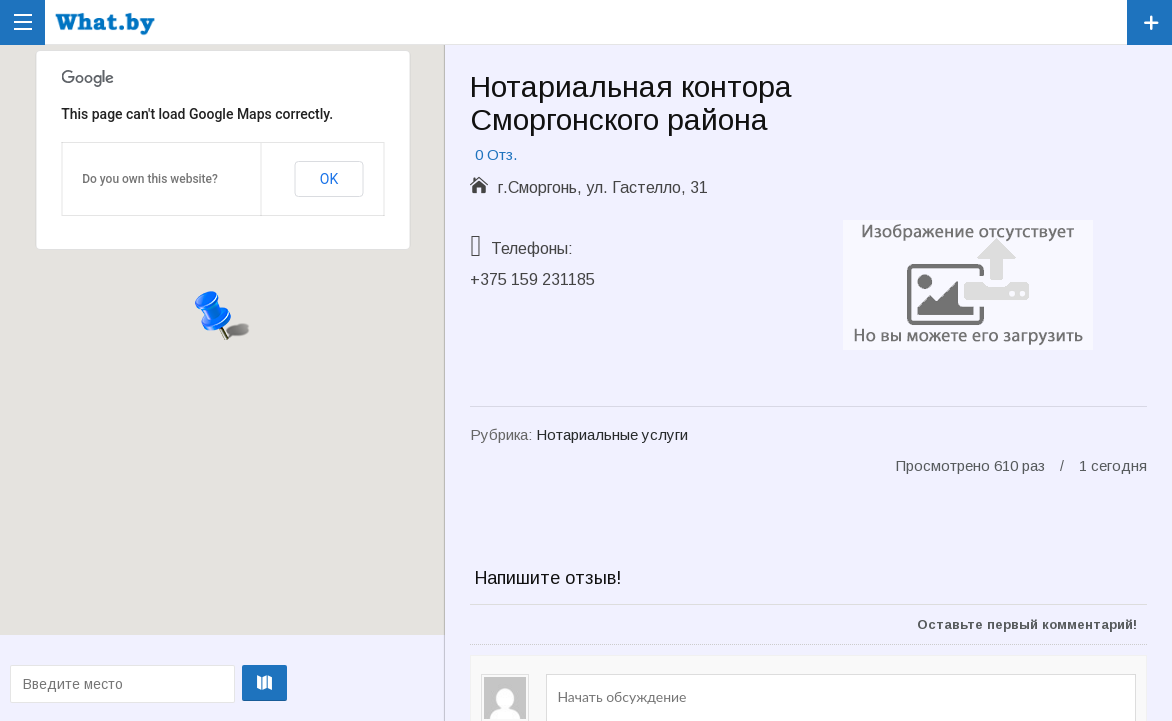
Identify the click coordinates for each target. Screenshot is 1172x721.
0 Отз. (496, 154)
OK (329, 179)
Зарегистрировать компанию (1149, 22)
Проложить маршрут (218, 683)
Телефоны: (532, 248)
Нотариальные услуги (612, 434)
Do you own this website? (150, 179)
